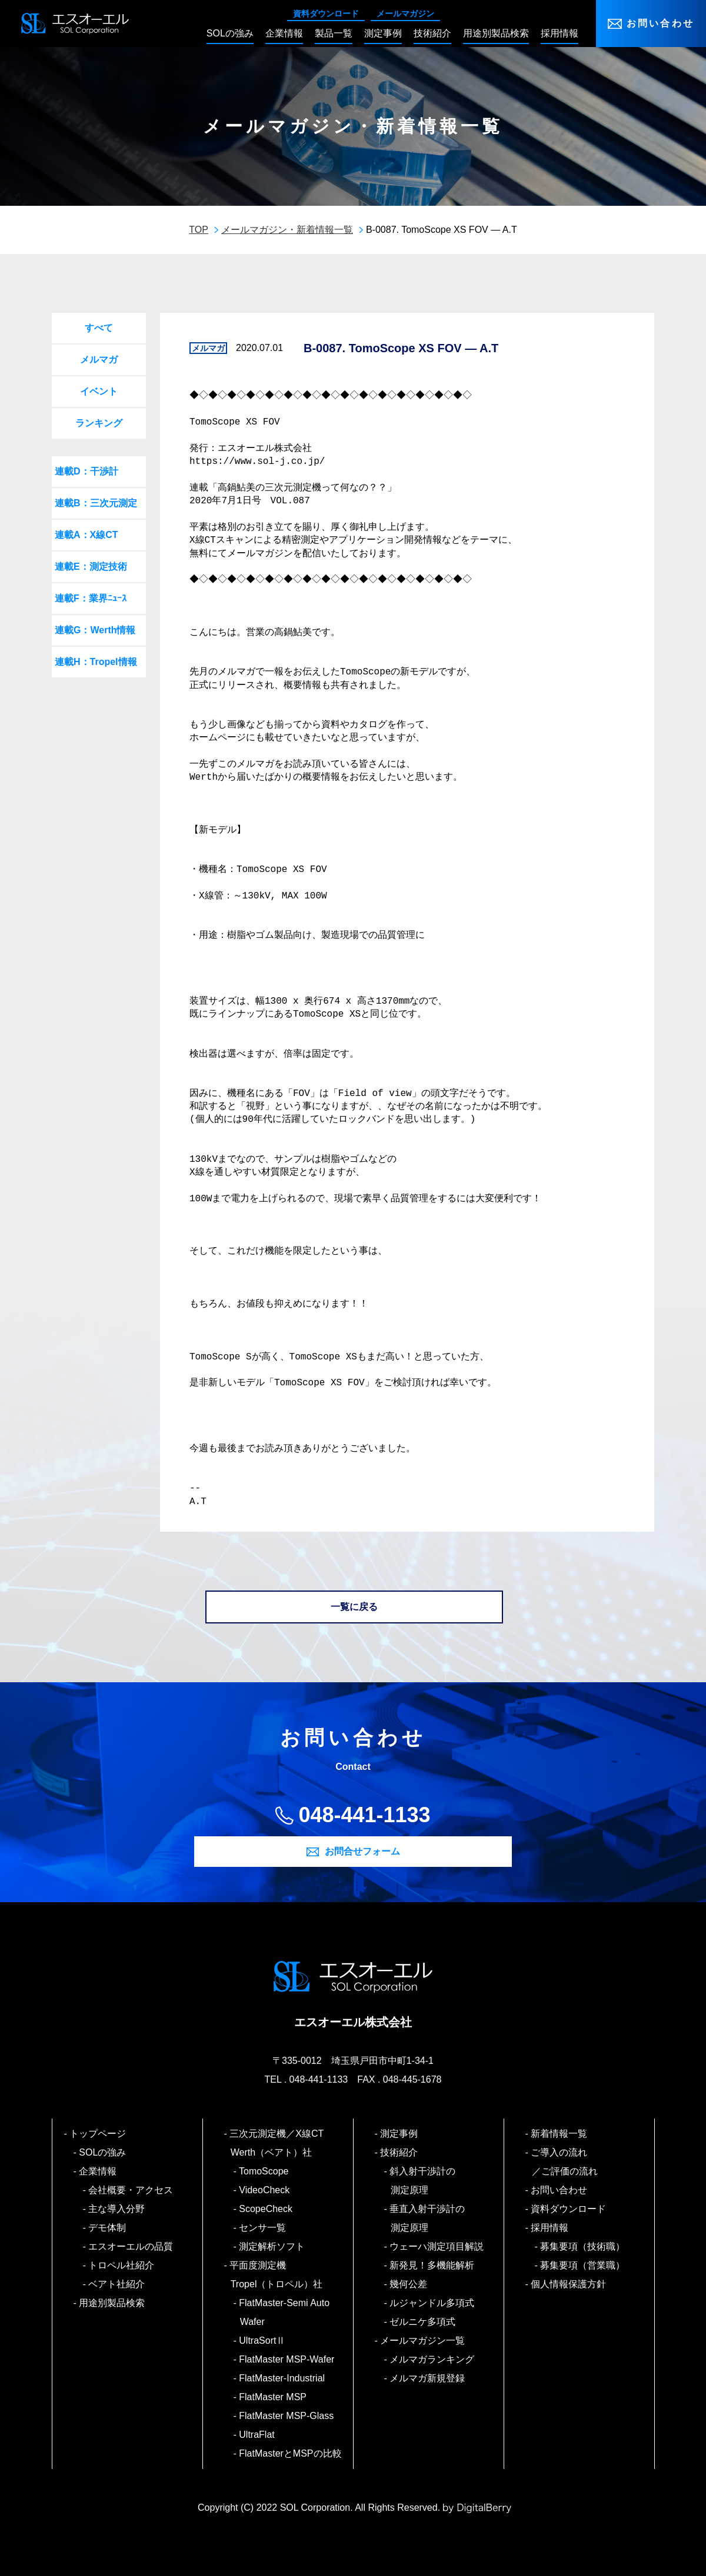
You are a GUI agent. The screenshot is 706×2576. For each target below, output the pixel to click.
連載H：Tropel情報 (96, 662)
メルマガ (99, 360)
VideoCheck (265, 2190)
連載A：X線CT (86, 535)
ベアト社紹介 (117, 2284)
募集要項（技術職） (583, 2246)
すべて (99, 328)
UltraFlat (257, 2435)
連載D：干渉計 (86, 471)
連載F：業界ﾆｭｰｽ (90, 598)
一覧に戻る (354, 1607)
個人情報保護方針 (569, 2284)
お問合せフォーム (362, 1851)
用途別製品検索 (112, 2303)
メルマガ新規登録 (428, 2378)
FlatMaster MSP (273, 2397)
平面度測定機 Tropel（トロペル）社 (277, 2274)
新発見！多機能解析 (433, 2265)
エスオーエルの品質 (131, 2246)
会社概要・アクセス (131, 2190)
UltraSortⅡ (263, 2341)
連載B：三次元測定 (96, 503)
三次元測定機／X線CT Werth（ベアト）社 (282, 2143)
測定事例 (399, 2134)
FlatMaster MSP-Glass (287, 2416)
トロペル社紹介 (122, 2265)
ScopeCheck (266, 2209)
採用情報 (550, 2228)
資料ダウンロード (326, 13)
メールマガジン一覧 (423, 2341)
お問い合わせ (660, 23)
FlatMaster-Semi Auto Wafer (284, 2312)
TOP (198, 230)
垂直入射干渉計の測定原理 (428, 2218)
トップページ (98, 2134)
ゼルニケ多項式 (423, 2322)
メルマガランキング (433, 2359)
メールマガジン (405, 13)
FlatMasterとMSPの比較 (291, 2453)
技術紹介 (399, 2152)
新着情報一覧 (560, 2134)
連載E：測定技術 (91, 567)
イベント (99, 391)
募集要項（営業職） (583, 2265)
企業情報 (98, 2171)
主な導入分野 (117, 2209)
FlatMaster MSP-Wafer (287, 2359)
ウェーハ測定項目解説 (437, 2246)
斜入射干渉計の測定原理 (423, 2180)
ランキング (98, 423)
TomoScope (264, 2171)
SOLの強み (103, 2152)
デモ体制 (107, 2228)
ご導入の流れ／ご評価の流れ (565, 2161)
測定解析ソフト (272, 2246)
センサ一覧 (263, 2228)
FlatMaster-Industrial (282, 2378)
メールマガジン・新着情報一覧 (287, 230)
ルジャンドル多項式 (433, 2303)
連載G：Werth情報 (95, 630)
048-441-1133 (364, 1815)
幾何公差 (409, 2284)
